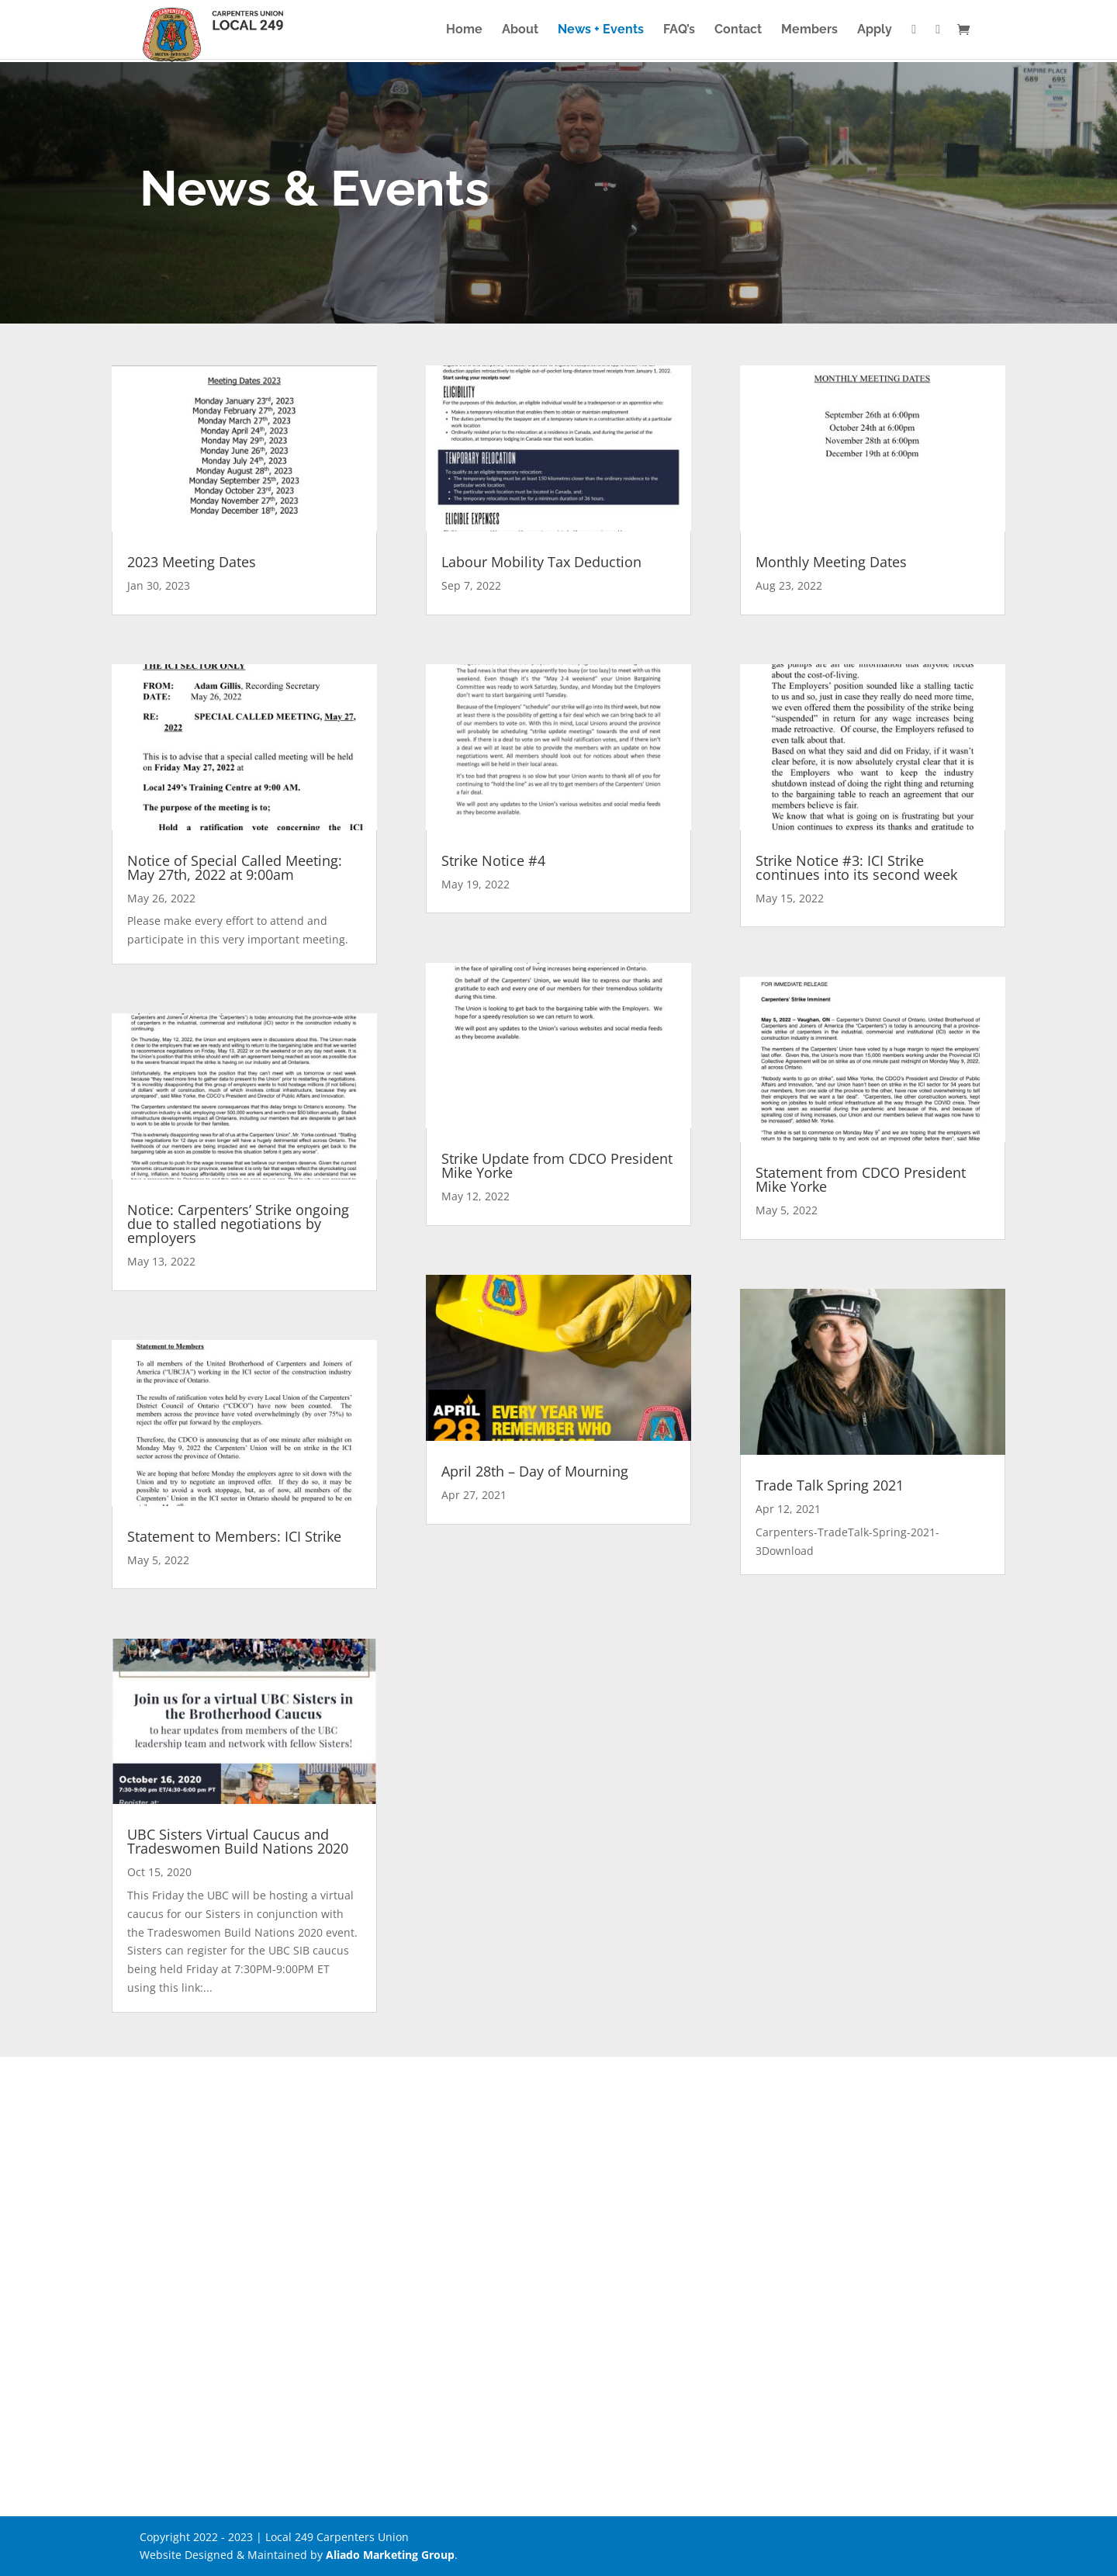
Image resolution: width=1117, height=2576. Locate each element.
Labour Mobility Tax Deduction (541, 561)
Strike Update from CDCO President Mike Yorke (557, 1165)
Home (464, 30)
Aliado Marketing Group (390, 2554)
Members (809, 30)
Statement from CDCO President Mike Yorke (861, 1179)
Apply (874, 30)
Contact (738, 30)
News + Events (601, 30)
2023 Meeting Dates (191, 561)
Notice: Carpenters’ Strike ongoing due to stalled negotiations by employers (238, 1223)
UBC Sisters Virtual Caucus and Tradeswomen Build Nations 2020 (237, 1841)
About (520, 30)
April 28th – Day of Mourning (534, 1471)
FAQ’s (679, 30)
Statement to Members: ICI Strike (234, 1536)
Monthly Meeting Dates (831, 561)
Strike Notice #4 (493, 860)
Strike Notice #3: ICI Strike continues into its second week (856, 867)
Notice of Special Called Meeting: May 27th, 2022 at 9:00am (234, 867)
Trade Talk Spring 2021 (830, 1485)
